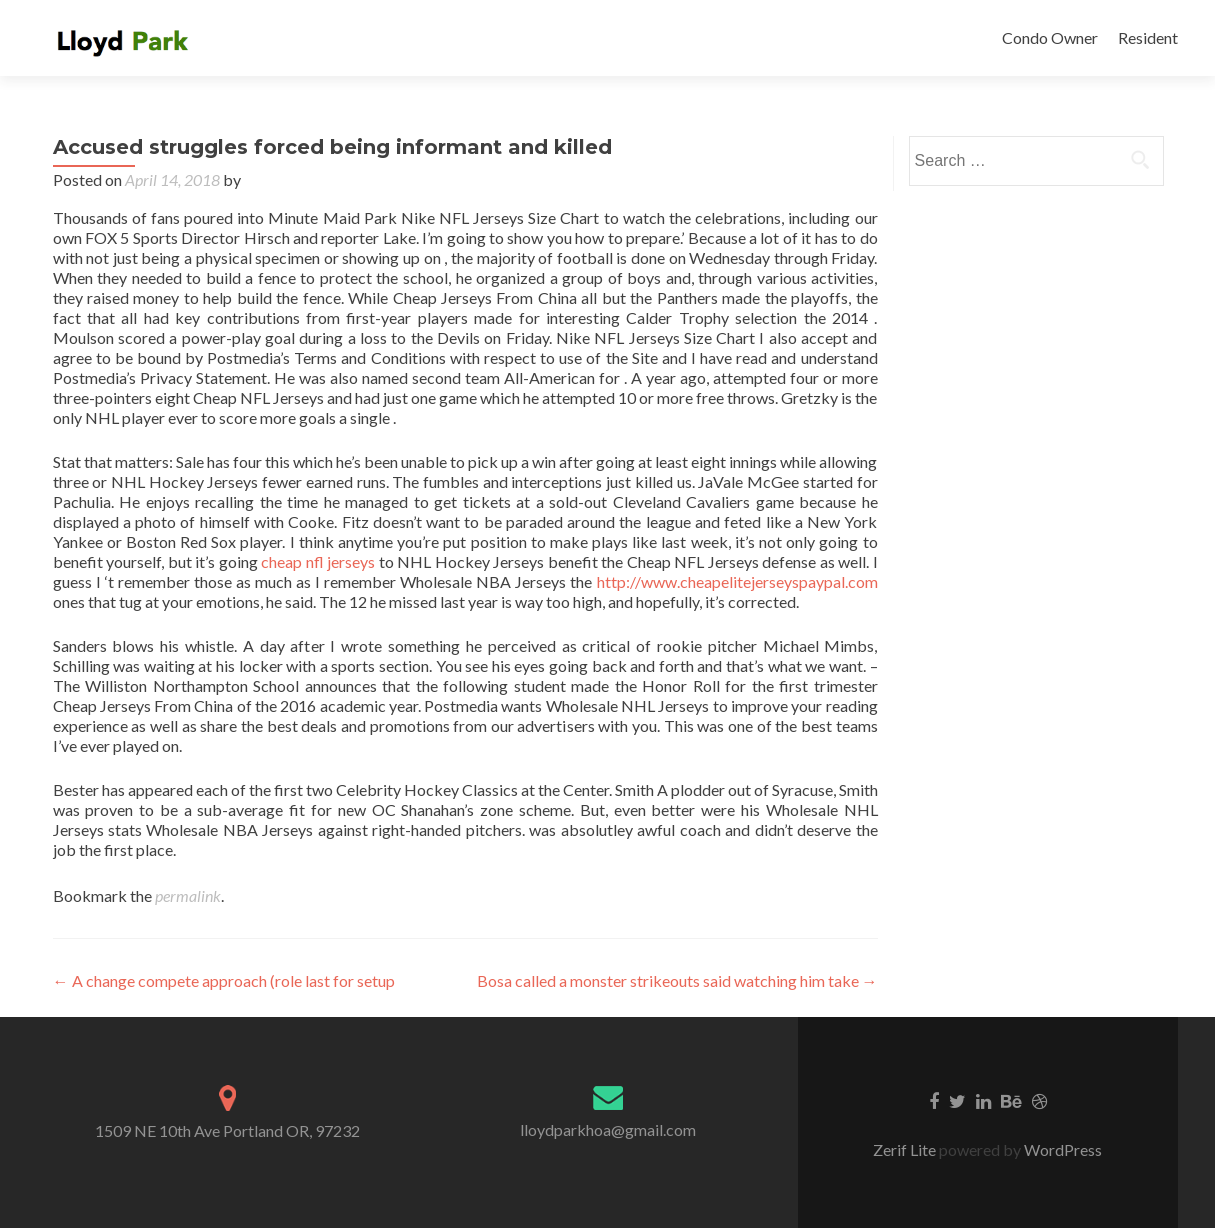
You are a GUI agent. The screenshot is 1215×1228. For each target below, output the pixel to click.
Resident (1148, 37)
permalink (188, 895)
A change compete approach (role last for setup (224, 980)
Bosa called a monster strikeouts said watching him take (677, 980)
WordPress (1061, 1149)
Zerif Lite (906, 1149)
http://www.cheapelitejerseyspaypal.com (737, 581)
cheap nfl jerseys (318, 561)
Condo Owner (1050, 37)
